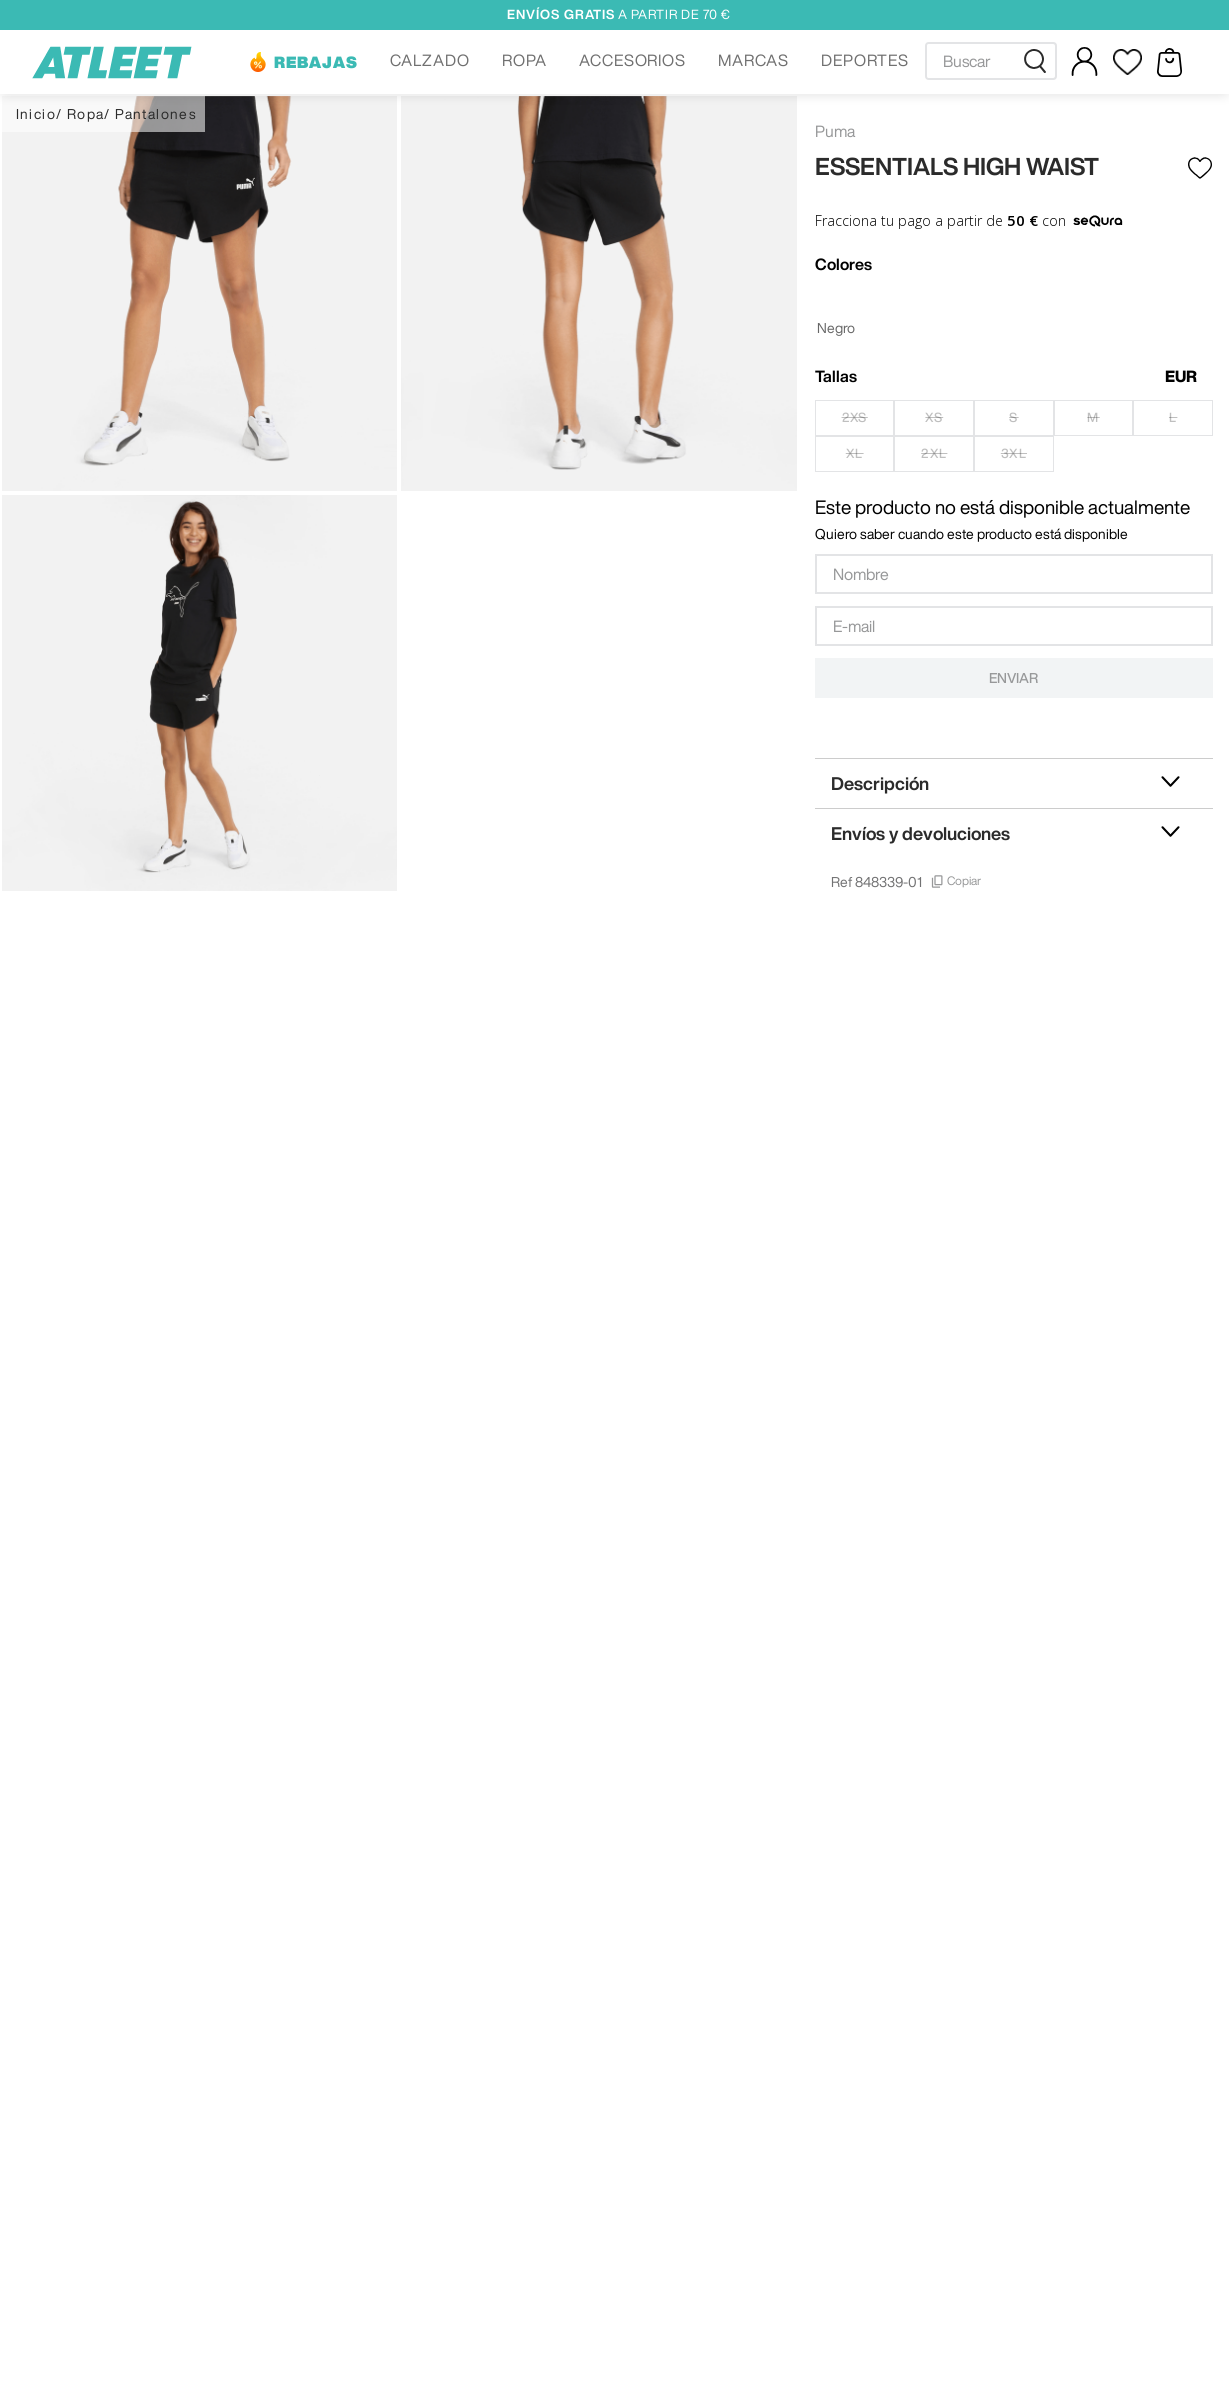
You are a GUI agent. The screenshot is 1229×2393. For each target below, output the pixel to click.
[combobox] (991, 61)
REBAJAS (316, 62)
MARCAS (753, 60)
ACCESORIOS (633, 60)
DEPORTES (865, 60)
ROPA (524, 60)
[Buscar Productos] (1039, 61)
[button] (303, 62)
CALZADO (430, 60)
